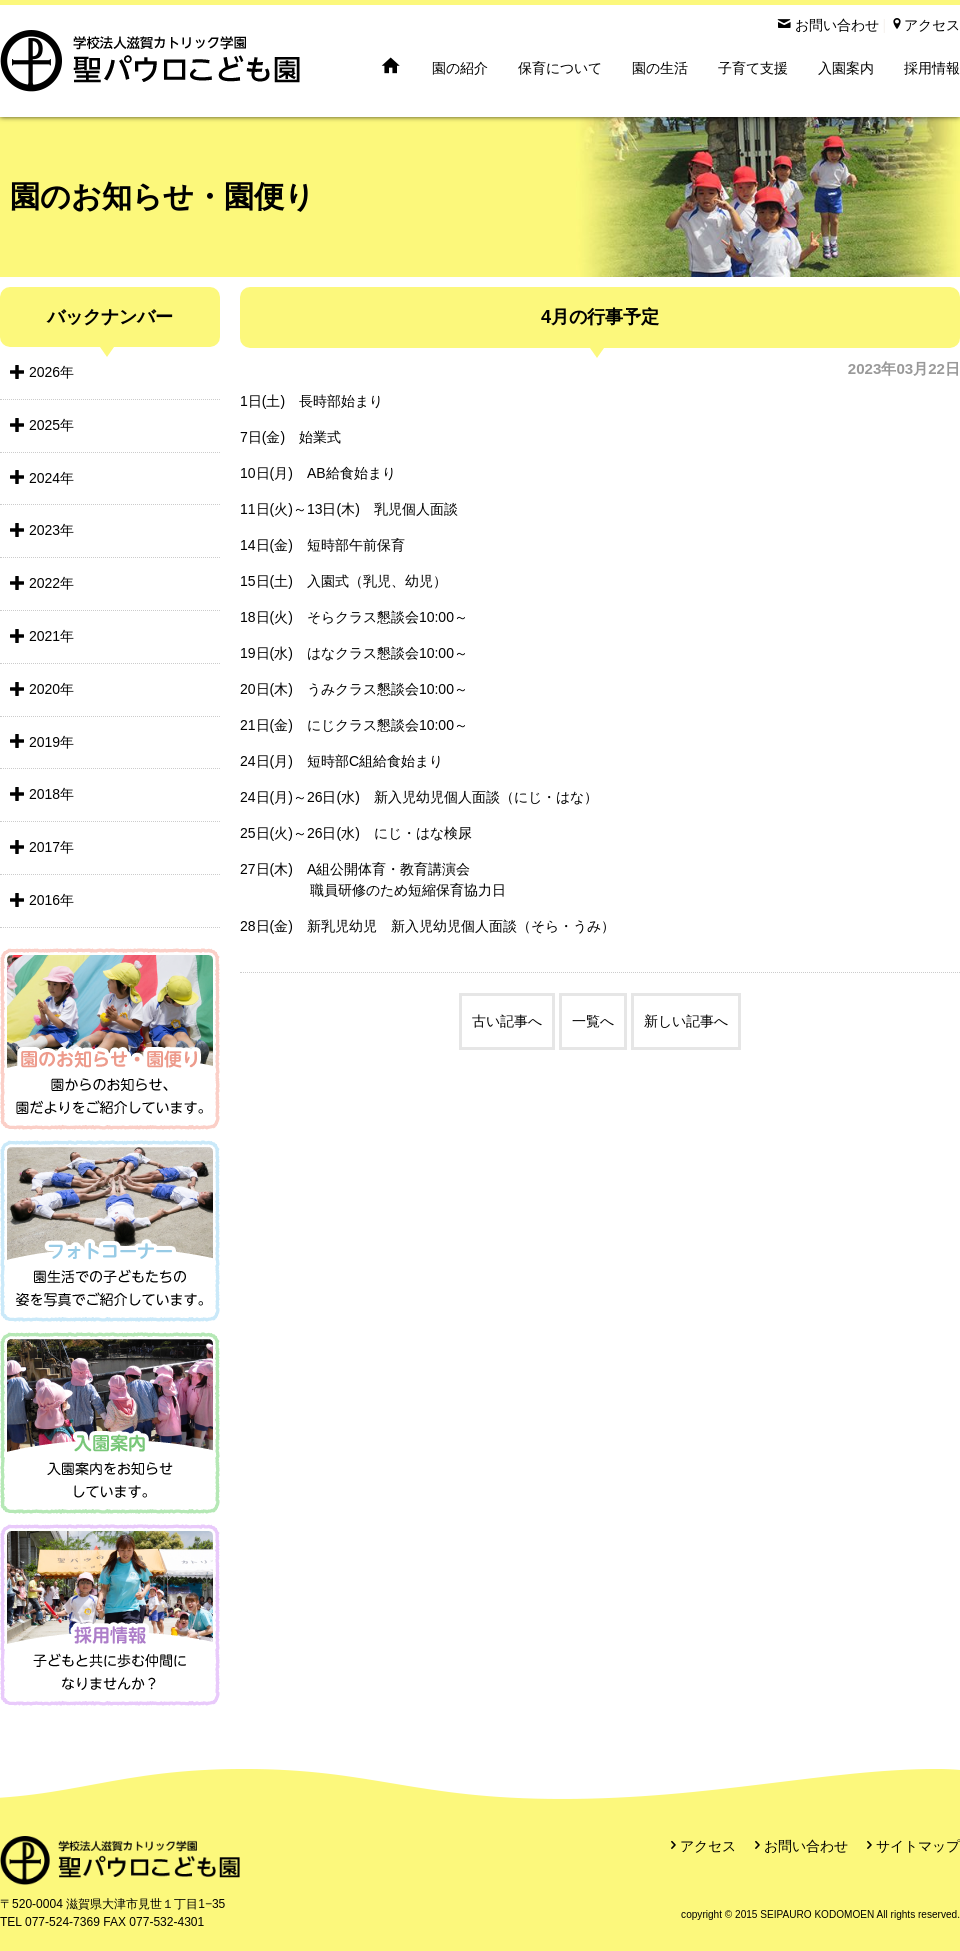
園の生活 (660, 68)
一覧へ (593, 1021)
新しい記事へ (686, 1021)
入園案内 (846, 68)
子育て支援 (753, 68)
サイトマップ (918, 1846)
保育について (560, 68)
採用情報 (932, 68)
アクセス (708, 1846)
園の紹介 (460, 68)
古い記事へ (507, 1021)
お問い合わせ (806, 1846)
